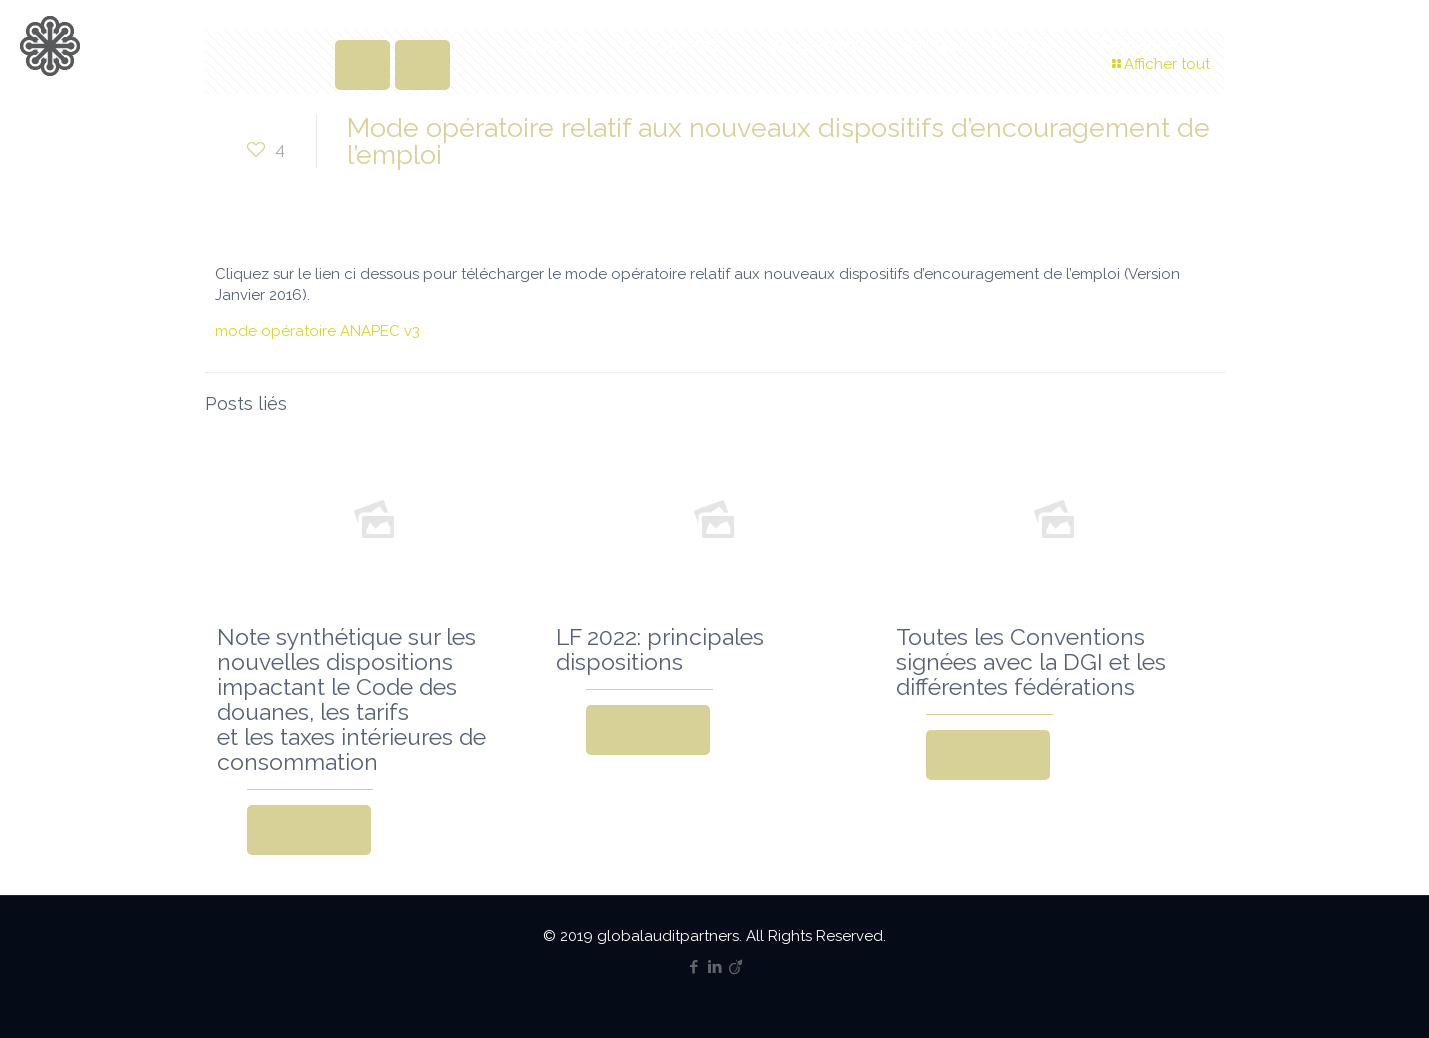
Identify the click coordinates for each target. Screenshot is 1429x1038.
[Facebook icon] (693, 967)
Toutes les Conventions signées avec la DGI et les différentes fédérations (1031, 661)
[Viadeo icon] (735, 967)
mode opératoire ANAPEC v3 (317, 331)
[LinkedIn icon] (714, 967)
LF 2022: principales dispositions (660, 649)
